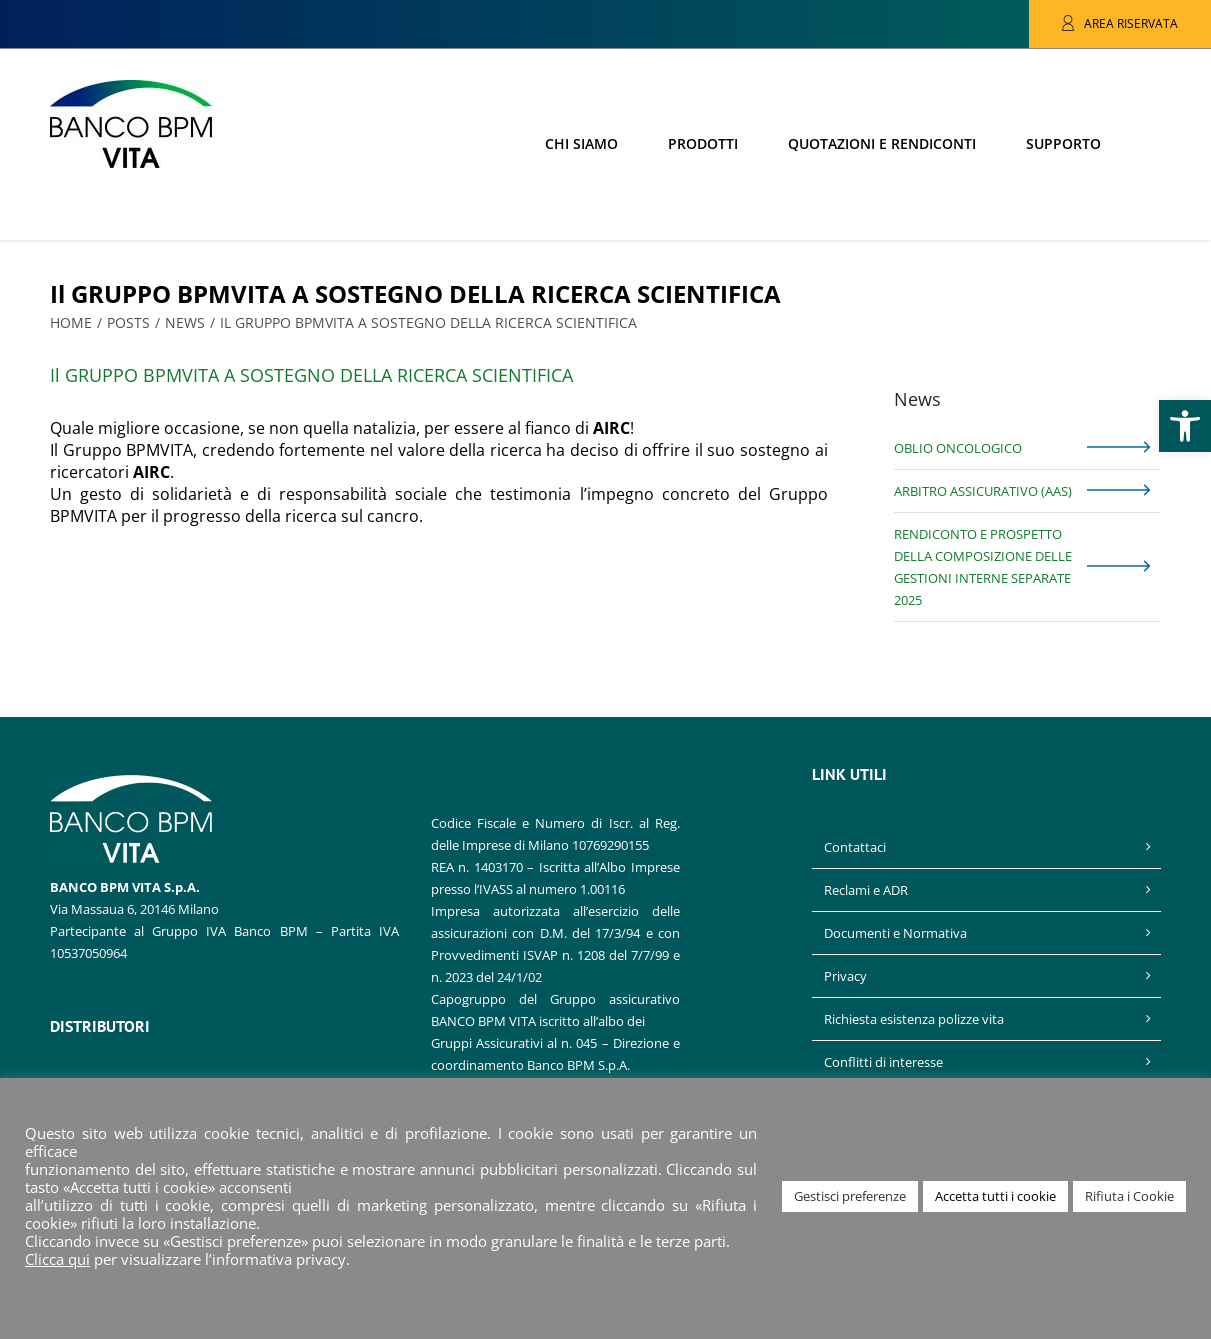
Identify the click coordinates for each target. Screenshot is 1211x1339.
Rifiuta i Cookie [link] (1129, 1196)
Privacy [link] (845, 976)
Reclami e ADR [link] (866, 890)
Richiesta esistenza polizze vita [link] (914, 1019)
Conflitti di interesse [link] (883, 1062)
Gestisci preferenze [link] (850, 1196)
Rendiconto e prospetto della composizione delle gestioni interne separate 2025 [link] (983, 567)
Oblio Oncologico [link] (958, 448)
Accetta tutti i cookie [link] (995, 1196)
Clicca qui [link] (57, 1259)
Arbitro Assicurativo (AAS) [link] (983, 491)
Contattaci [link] (855, 847)
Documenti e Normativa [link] (895, 933)
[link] (1185, 426)
